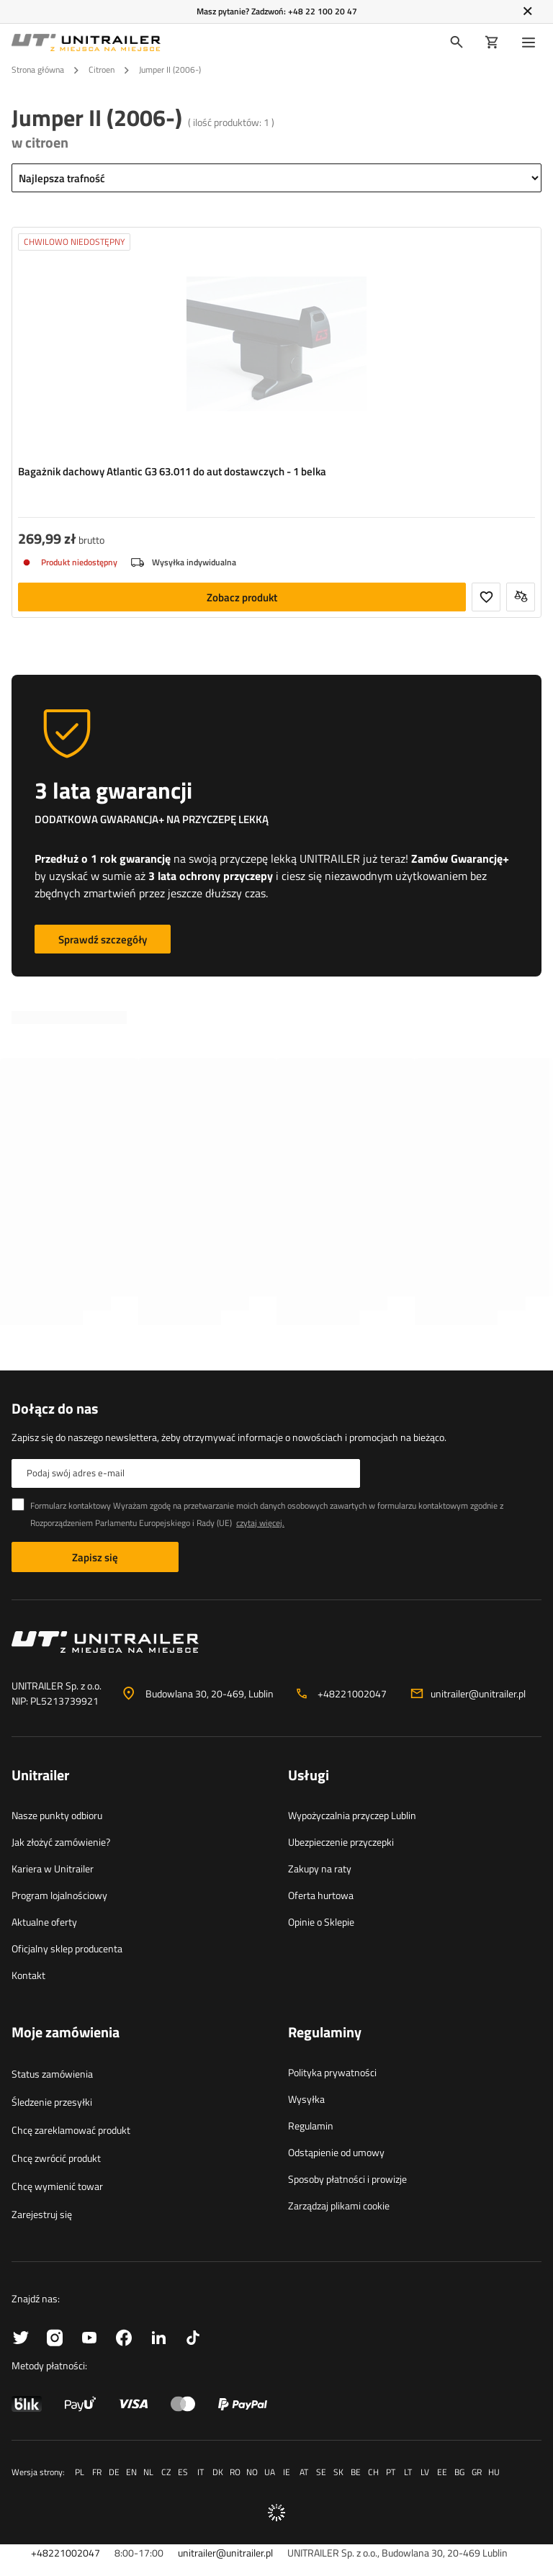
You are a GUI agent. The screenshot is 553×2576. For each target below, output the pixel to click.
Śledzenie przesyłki (52, 2101)
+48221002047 (352, 1693)
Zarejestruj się (42, 2214)
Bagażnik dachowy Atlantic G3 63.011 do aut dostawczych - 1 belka (172, 472)
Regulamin (310, 2125)
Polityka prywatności (332, 2072)
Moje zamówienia (66, 2033)
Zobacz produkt (242, 597)
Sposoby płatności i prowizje (347, 2178)
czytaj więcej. (260, 1523)
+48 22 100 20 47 (322, 11)
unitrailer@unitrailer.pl (478, 1693)
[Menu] (531, 42)
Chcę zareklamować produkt (71, 2129)
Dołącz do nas (55, 1408)
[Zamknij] (527, 11)
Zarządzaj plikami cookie (339, 2205)
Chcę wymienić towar (57, 2186)
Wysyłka (306, 2098)
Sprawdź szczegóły (102, 939)
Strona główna (38, 69)
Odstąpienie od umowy (336, 2152)
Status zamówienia (52, 2073)
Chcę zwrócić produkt (56, 2158)
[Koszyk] (492, 42)
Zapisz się (95, 1557)
